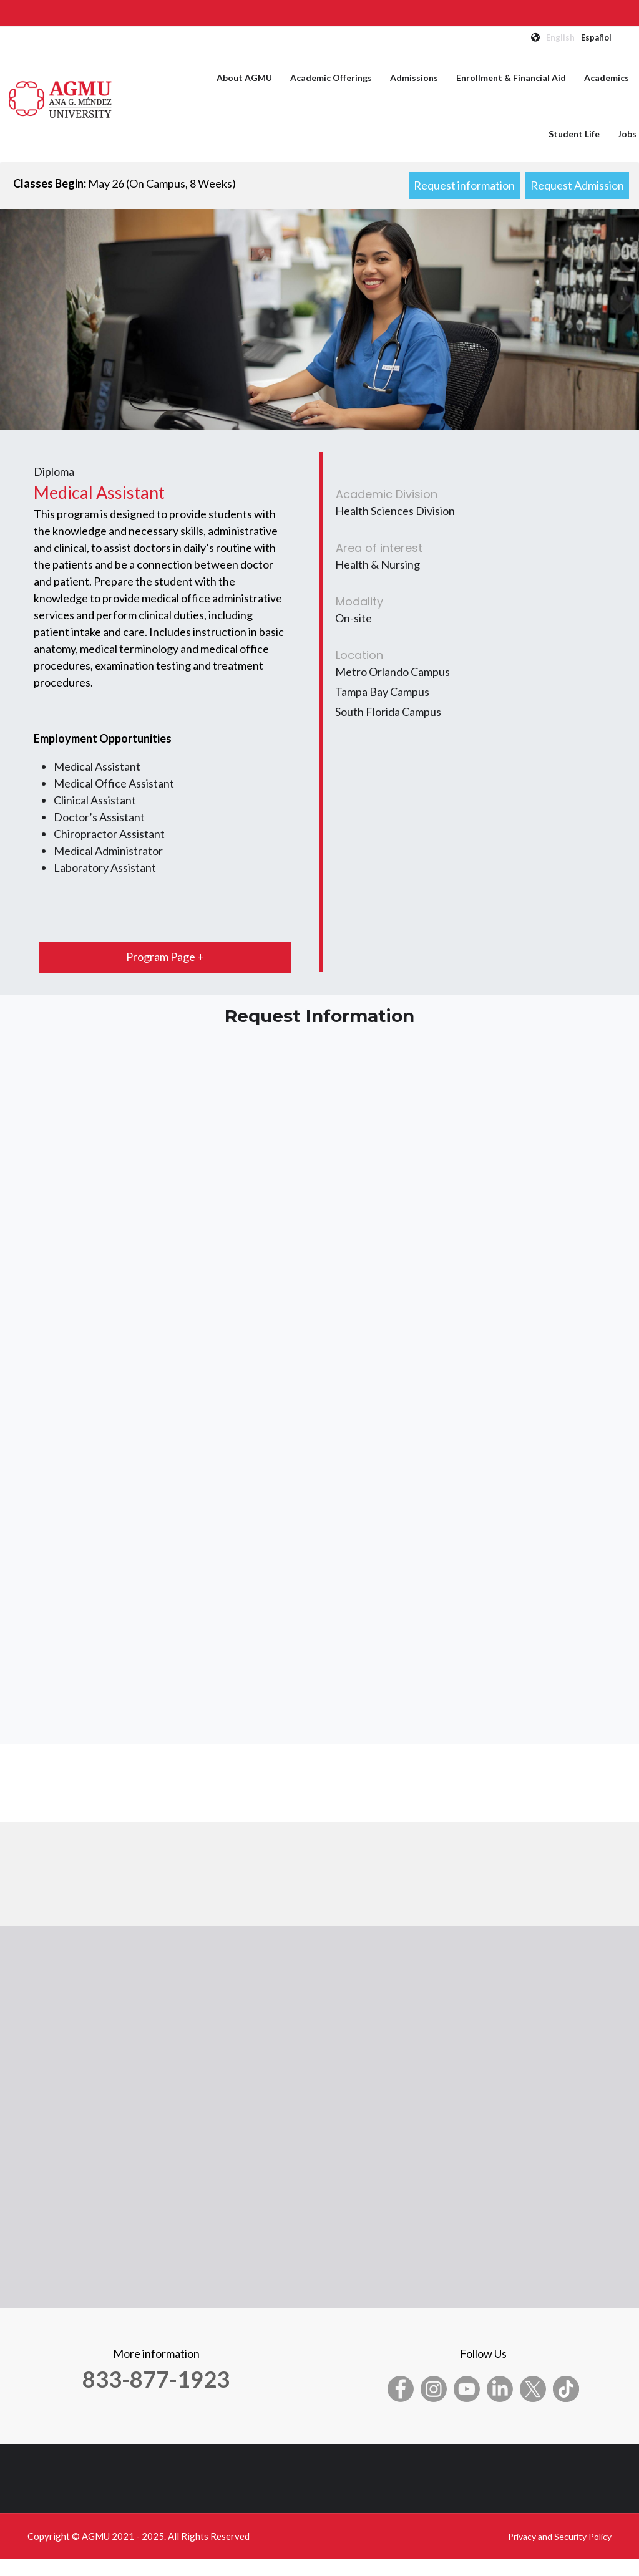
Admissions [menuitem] (414, 77)
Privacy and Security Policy (560, 2536)
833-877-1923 (156, 2379)
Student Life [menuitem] (574, 133)
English (560, 37)
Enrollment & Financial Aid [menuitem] (511, 77)
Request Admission (577, 185)
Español (596, 37)
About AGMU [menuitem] (244, 77)
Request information (464, 185)
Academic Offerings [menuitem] (331, 77)
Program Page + (165, 956)
